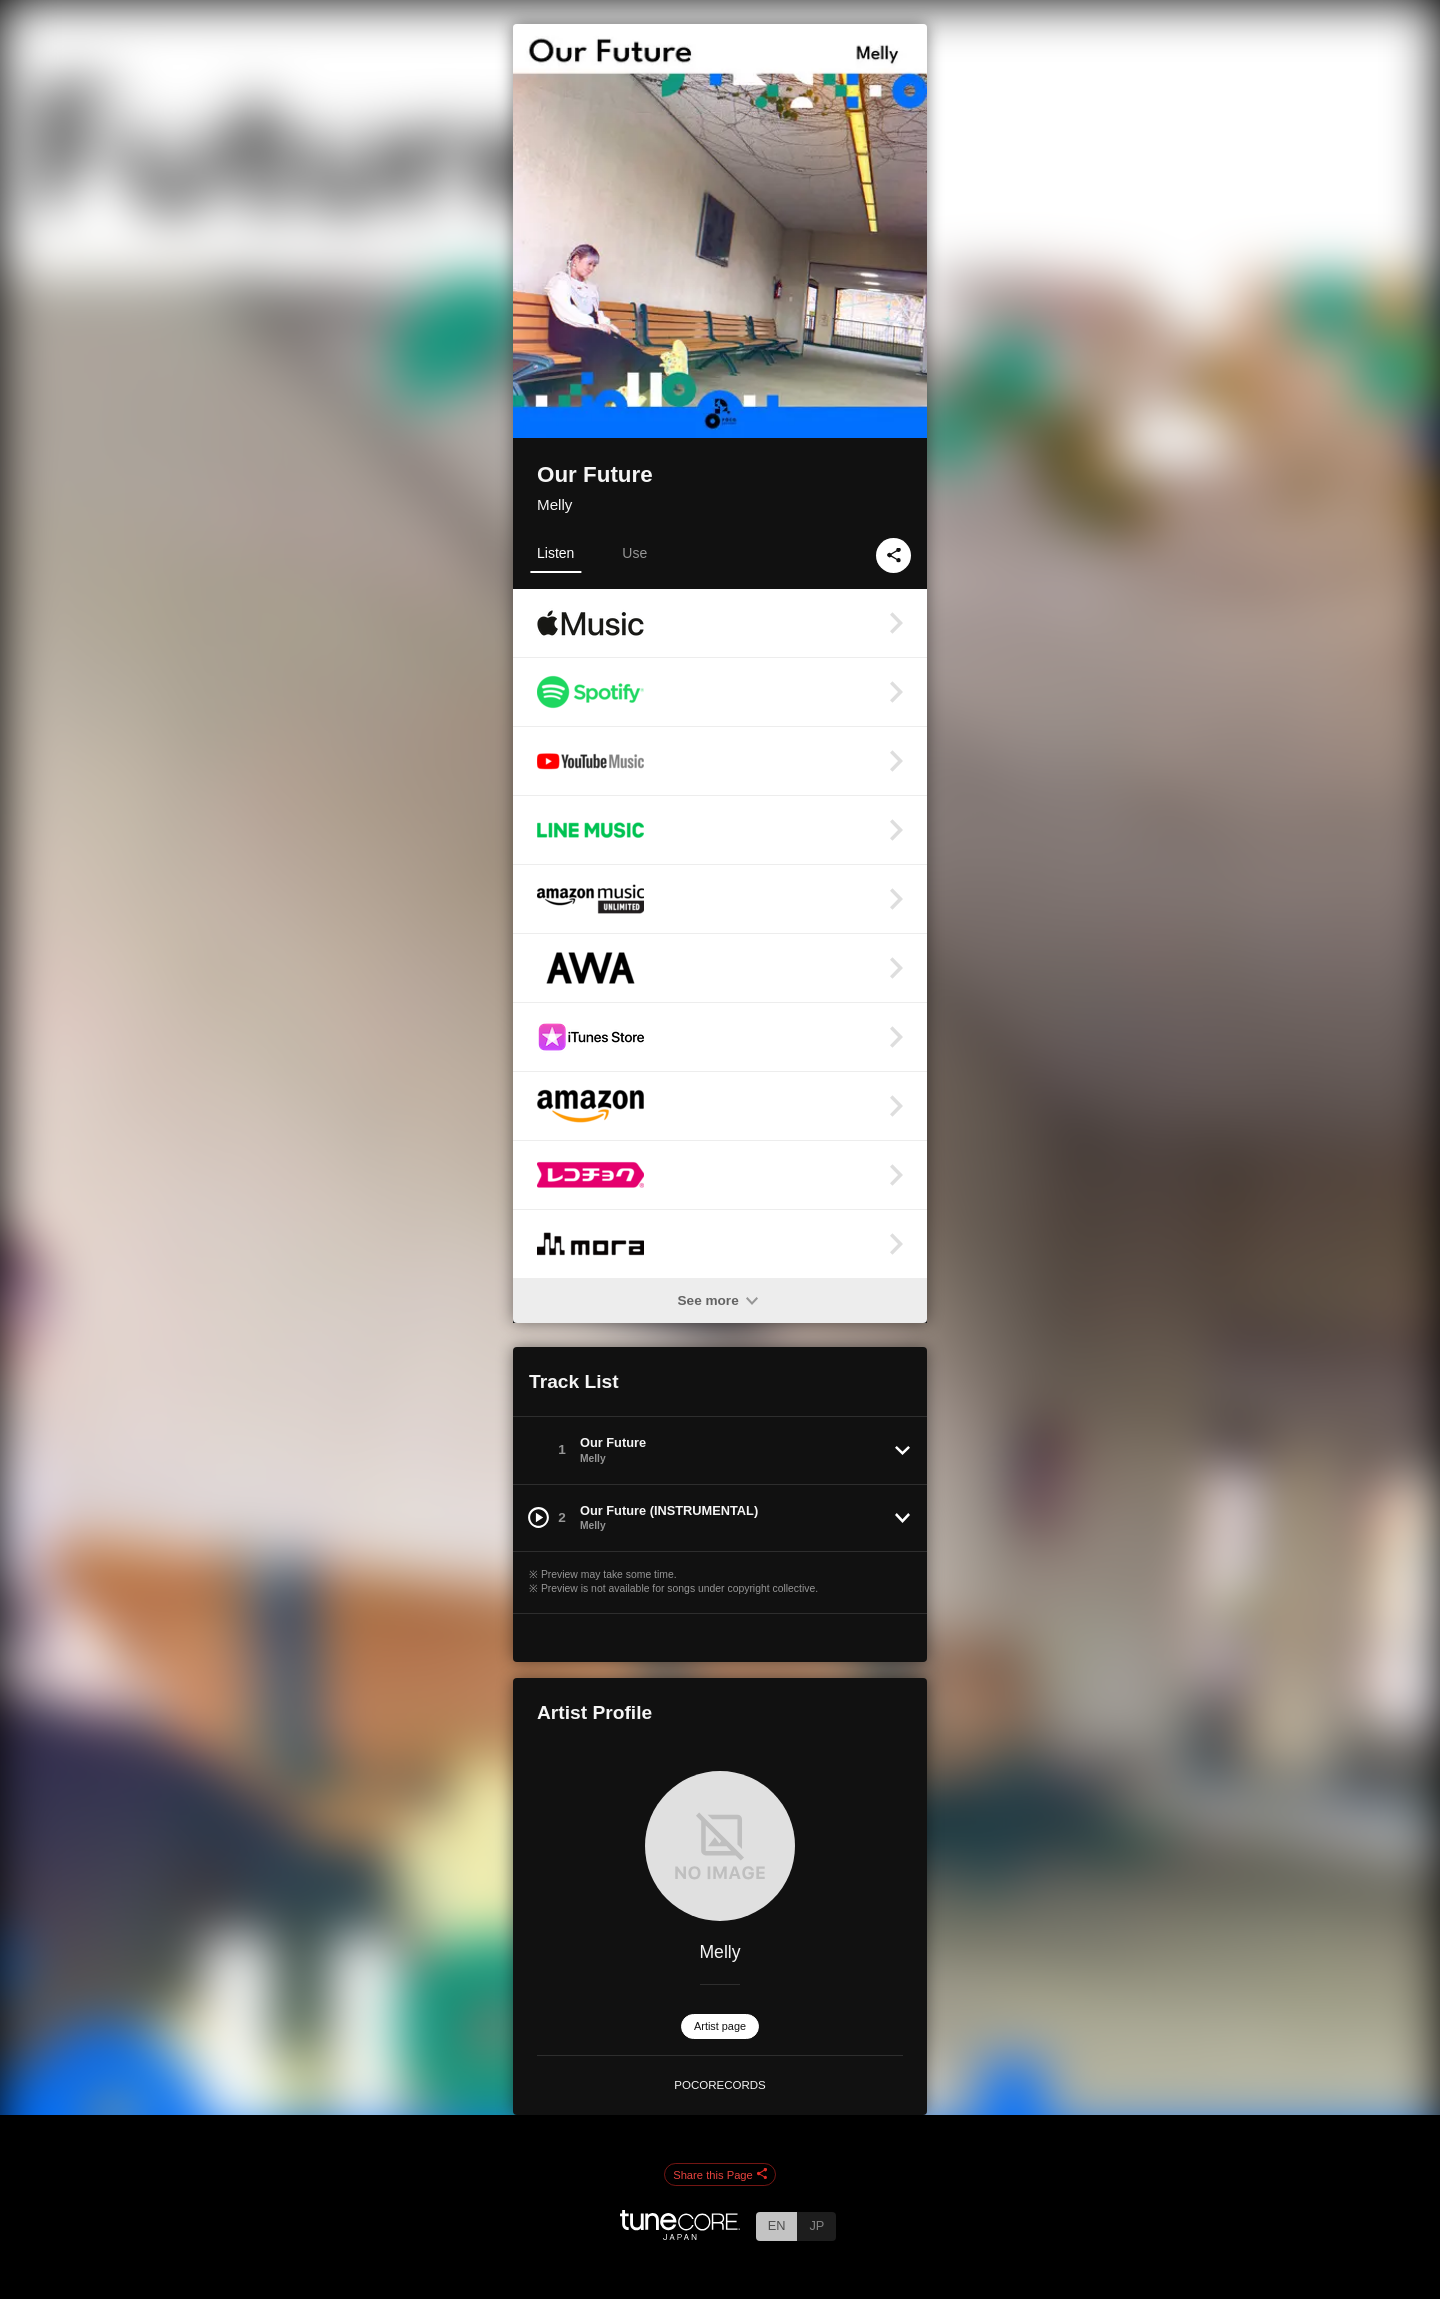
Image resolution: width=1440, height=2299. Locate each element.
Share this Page (720, 2175)
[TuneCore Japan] (680, 2234)
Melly (554, 504)
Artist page (720, 2026)
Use (634, 553)
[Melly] (720, 1846)
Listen (555, 553)
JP (816, 2225)
